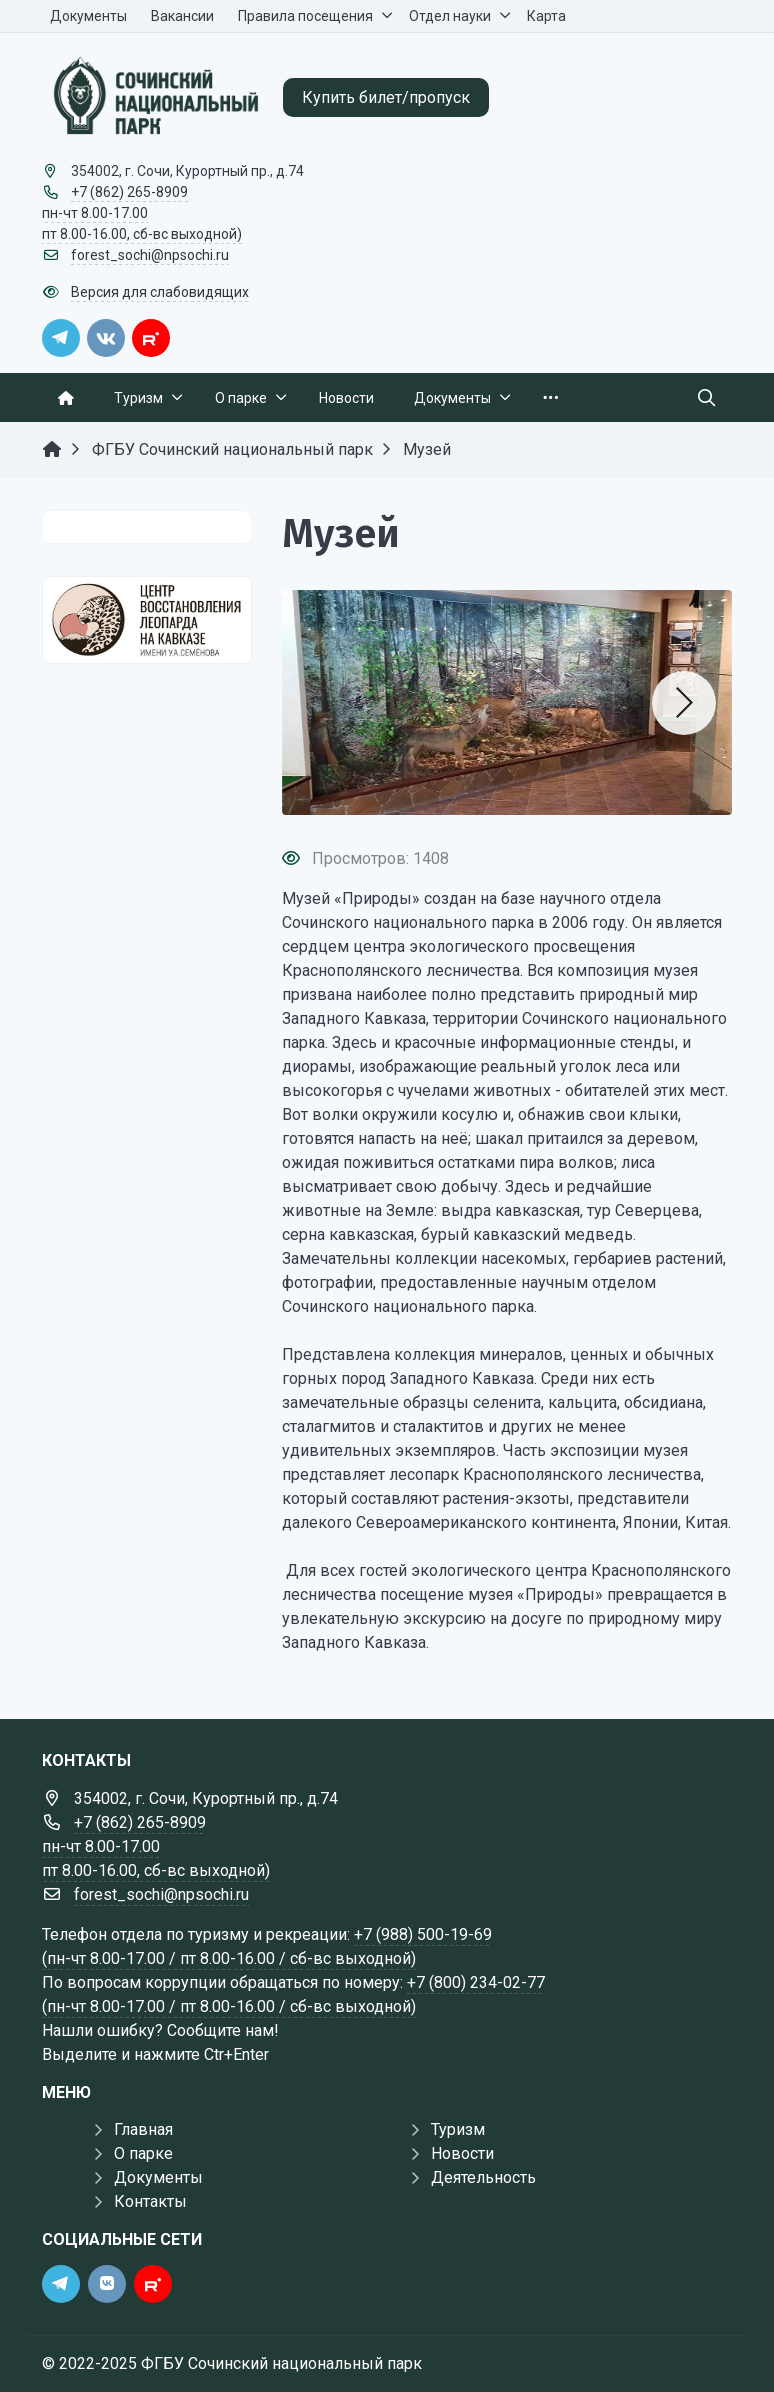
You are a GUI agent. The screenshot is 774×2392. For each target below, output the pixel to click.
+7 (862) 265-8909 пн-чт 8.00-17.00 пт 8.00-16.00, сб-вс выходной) (142, 213)
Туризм (458, 2129)
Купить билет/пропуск (386, 97)
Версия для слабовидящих (160, 292)
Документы (158, 2177)
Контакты (150, 2201)
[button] (684, 703)
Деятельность (483, 2177)
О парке (143, 2153)
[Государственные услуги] (147, 620)
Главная (143, 2129)
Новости (462, 2153)
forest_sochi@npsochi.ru (150, 255)
